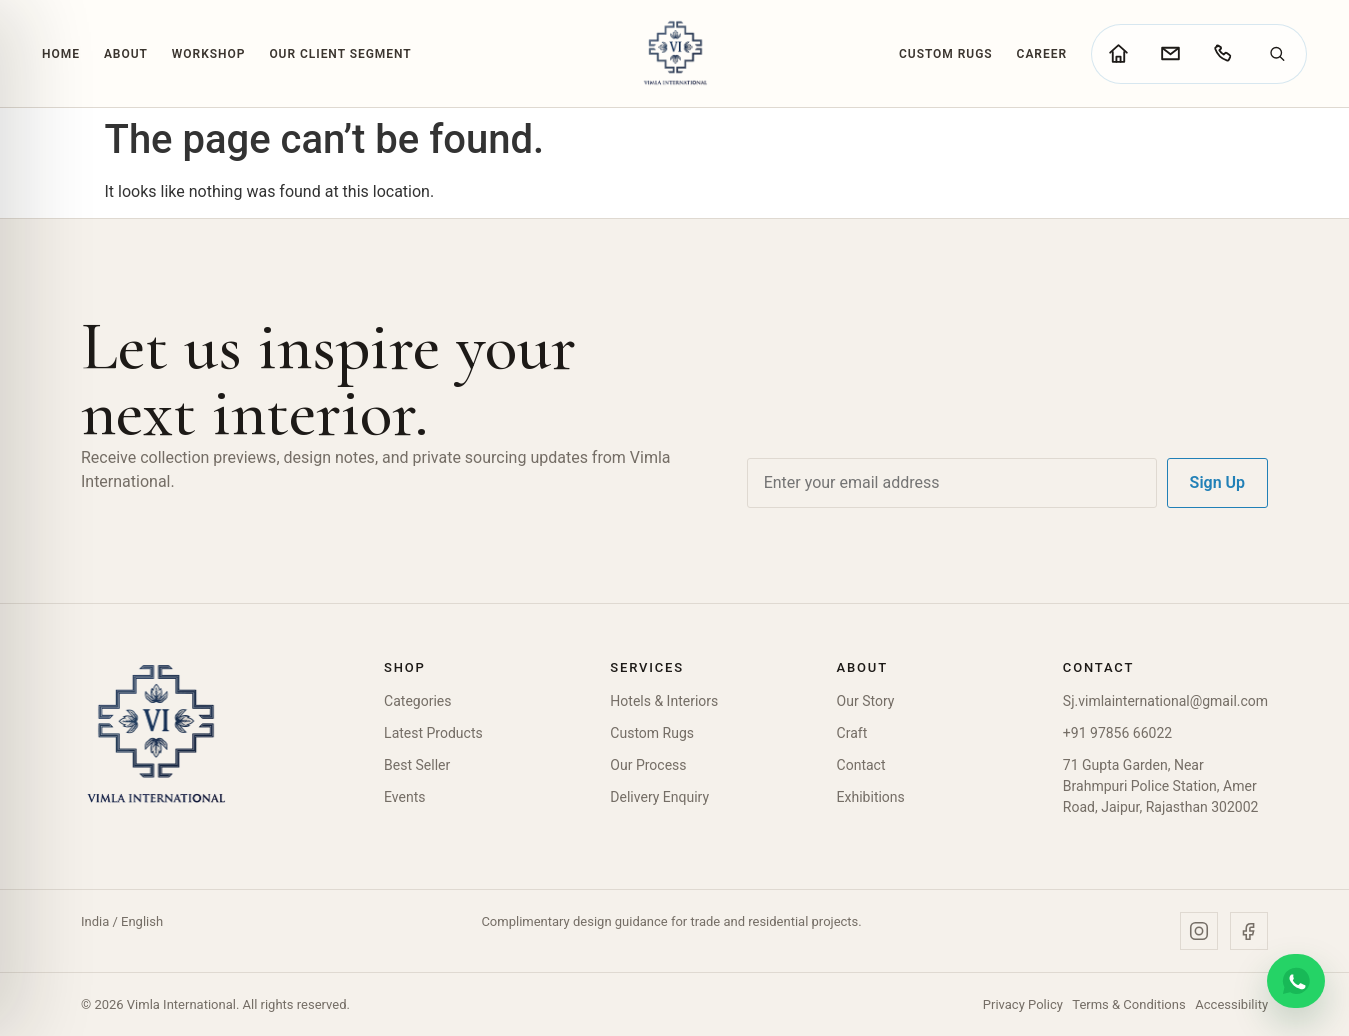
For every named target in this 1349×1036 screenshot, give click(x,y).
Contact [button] (1098, 667)
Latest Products (433, 733)
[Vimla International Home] (674, 53)
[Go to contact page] (1170, 54)
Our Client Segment (340, 54)
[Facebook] (1249, 931)
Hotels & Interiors (664, 701)
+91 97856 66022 (1117, 733)
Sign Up (1217, 482)
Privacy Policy (1023, 1004)
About (126, 54)
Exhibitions (871, 797)
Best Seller (417, 765)
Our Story (866, 701)
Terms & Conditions (1128, 1004)
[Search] (1277, 54)
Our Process (648, 765)
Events (404, 797)
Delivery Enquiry (659, 797)
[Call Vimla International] (1222, 54)
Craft (852, 733)
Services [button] (647, 667)
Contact (861, 765)
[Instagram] (1199, 931)
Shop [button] (405, 667)
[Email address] (952, 483)
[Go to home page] (1118, 54)
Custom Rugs (946, 54)
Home (61, 54)
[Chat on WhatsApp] (1296, 981)
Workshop (209, 54)
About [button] (862, 667)
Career (1042, 54)
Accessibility (1231, 1004)
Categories (417, 701)
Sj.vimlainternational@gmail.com (1165, 701)
